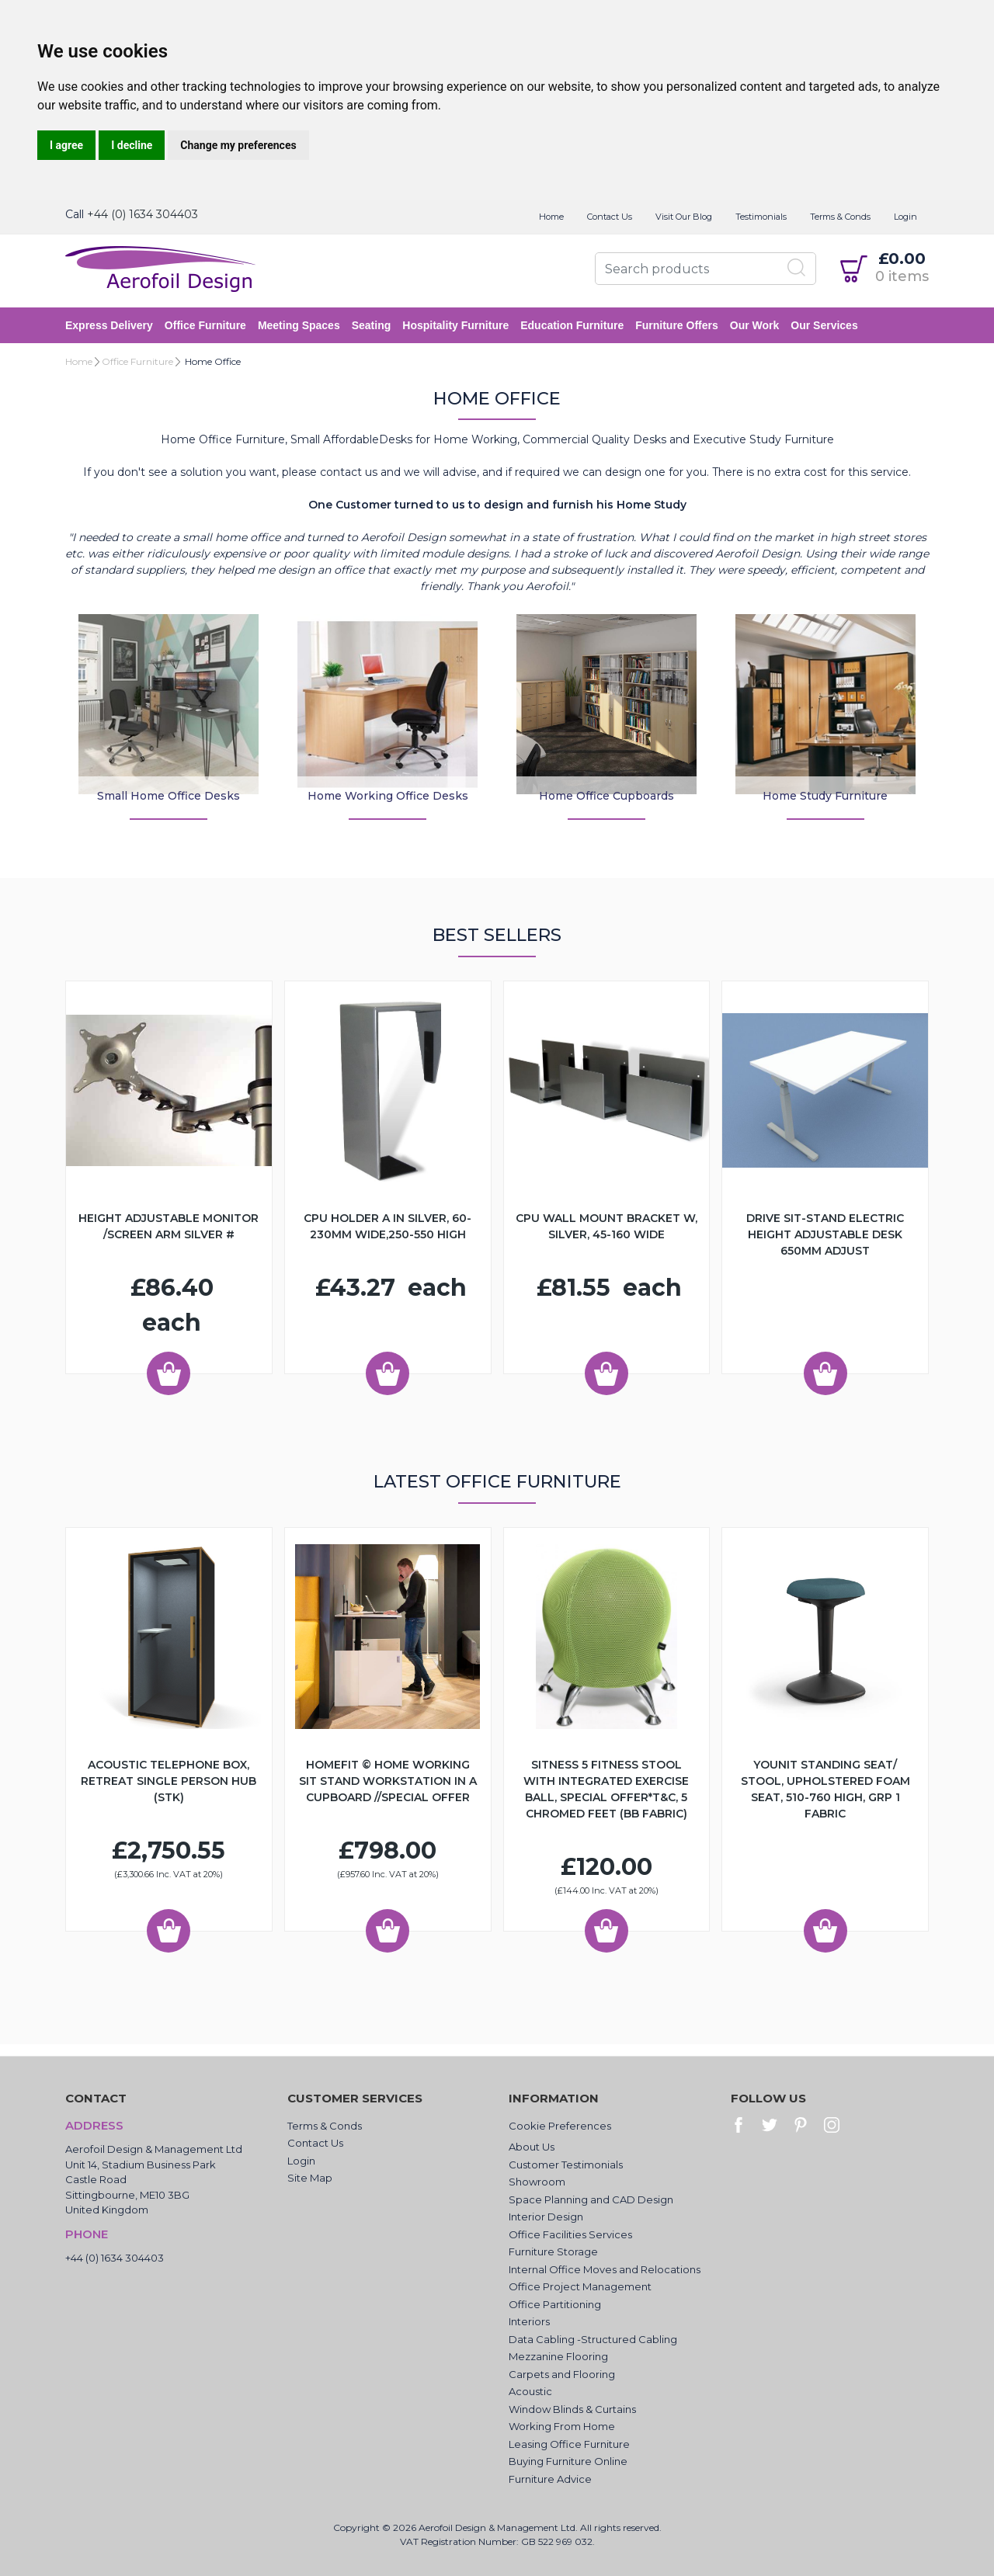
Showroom (537, 2181)
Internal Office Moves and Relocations (604, 2269)
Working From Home (562, 2426)
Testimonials (761, 216)
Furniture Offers (676, 325)
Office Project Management (580, 2286)
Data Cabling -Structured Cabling (593, 2339)
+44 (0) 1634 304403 (142, 214)
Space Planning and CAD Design (591, 2199)
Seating (371, 325)
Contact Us (609, 216)
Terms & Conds (840, 216)
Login (905, 216)
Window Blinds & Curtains (572, 2409)
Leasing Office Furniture (569, 2444)
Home (551, 216)
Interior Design (546, 2216)
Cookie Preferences (560, 2125)
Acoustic (530, 2391)
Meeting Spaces (299, 325)
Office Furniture (205, 325)
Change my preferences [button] (238, 145)
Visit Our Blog (683, 216)
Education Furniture (572, 325)
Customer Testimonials (566, 2164)
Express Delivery (109, 325)
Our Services (824, 325)
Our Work (755, 325)
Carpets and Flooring (562, 2374)
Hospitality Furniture (455, 325)
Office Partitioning (555, 2304)
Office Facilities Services (570, 2234)
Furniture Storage (553, 2251)
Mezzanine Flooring (558, 2356)
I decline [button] (131, 145)
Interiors (529, 2321)
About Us (531, 2146)
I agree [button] (66, 145)
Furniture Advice (550, 2479)
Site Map (309, 2178)
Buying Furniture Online (568, 2461)
